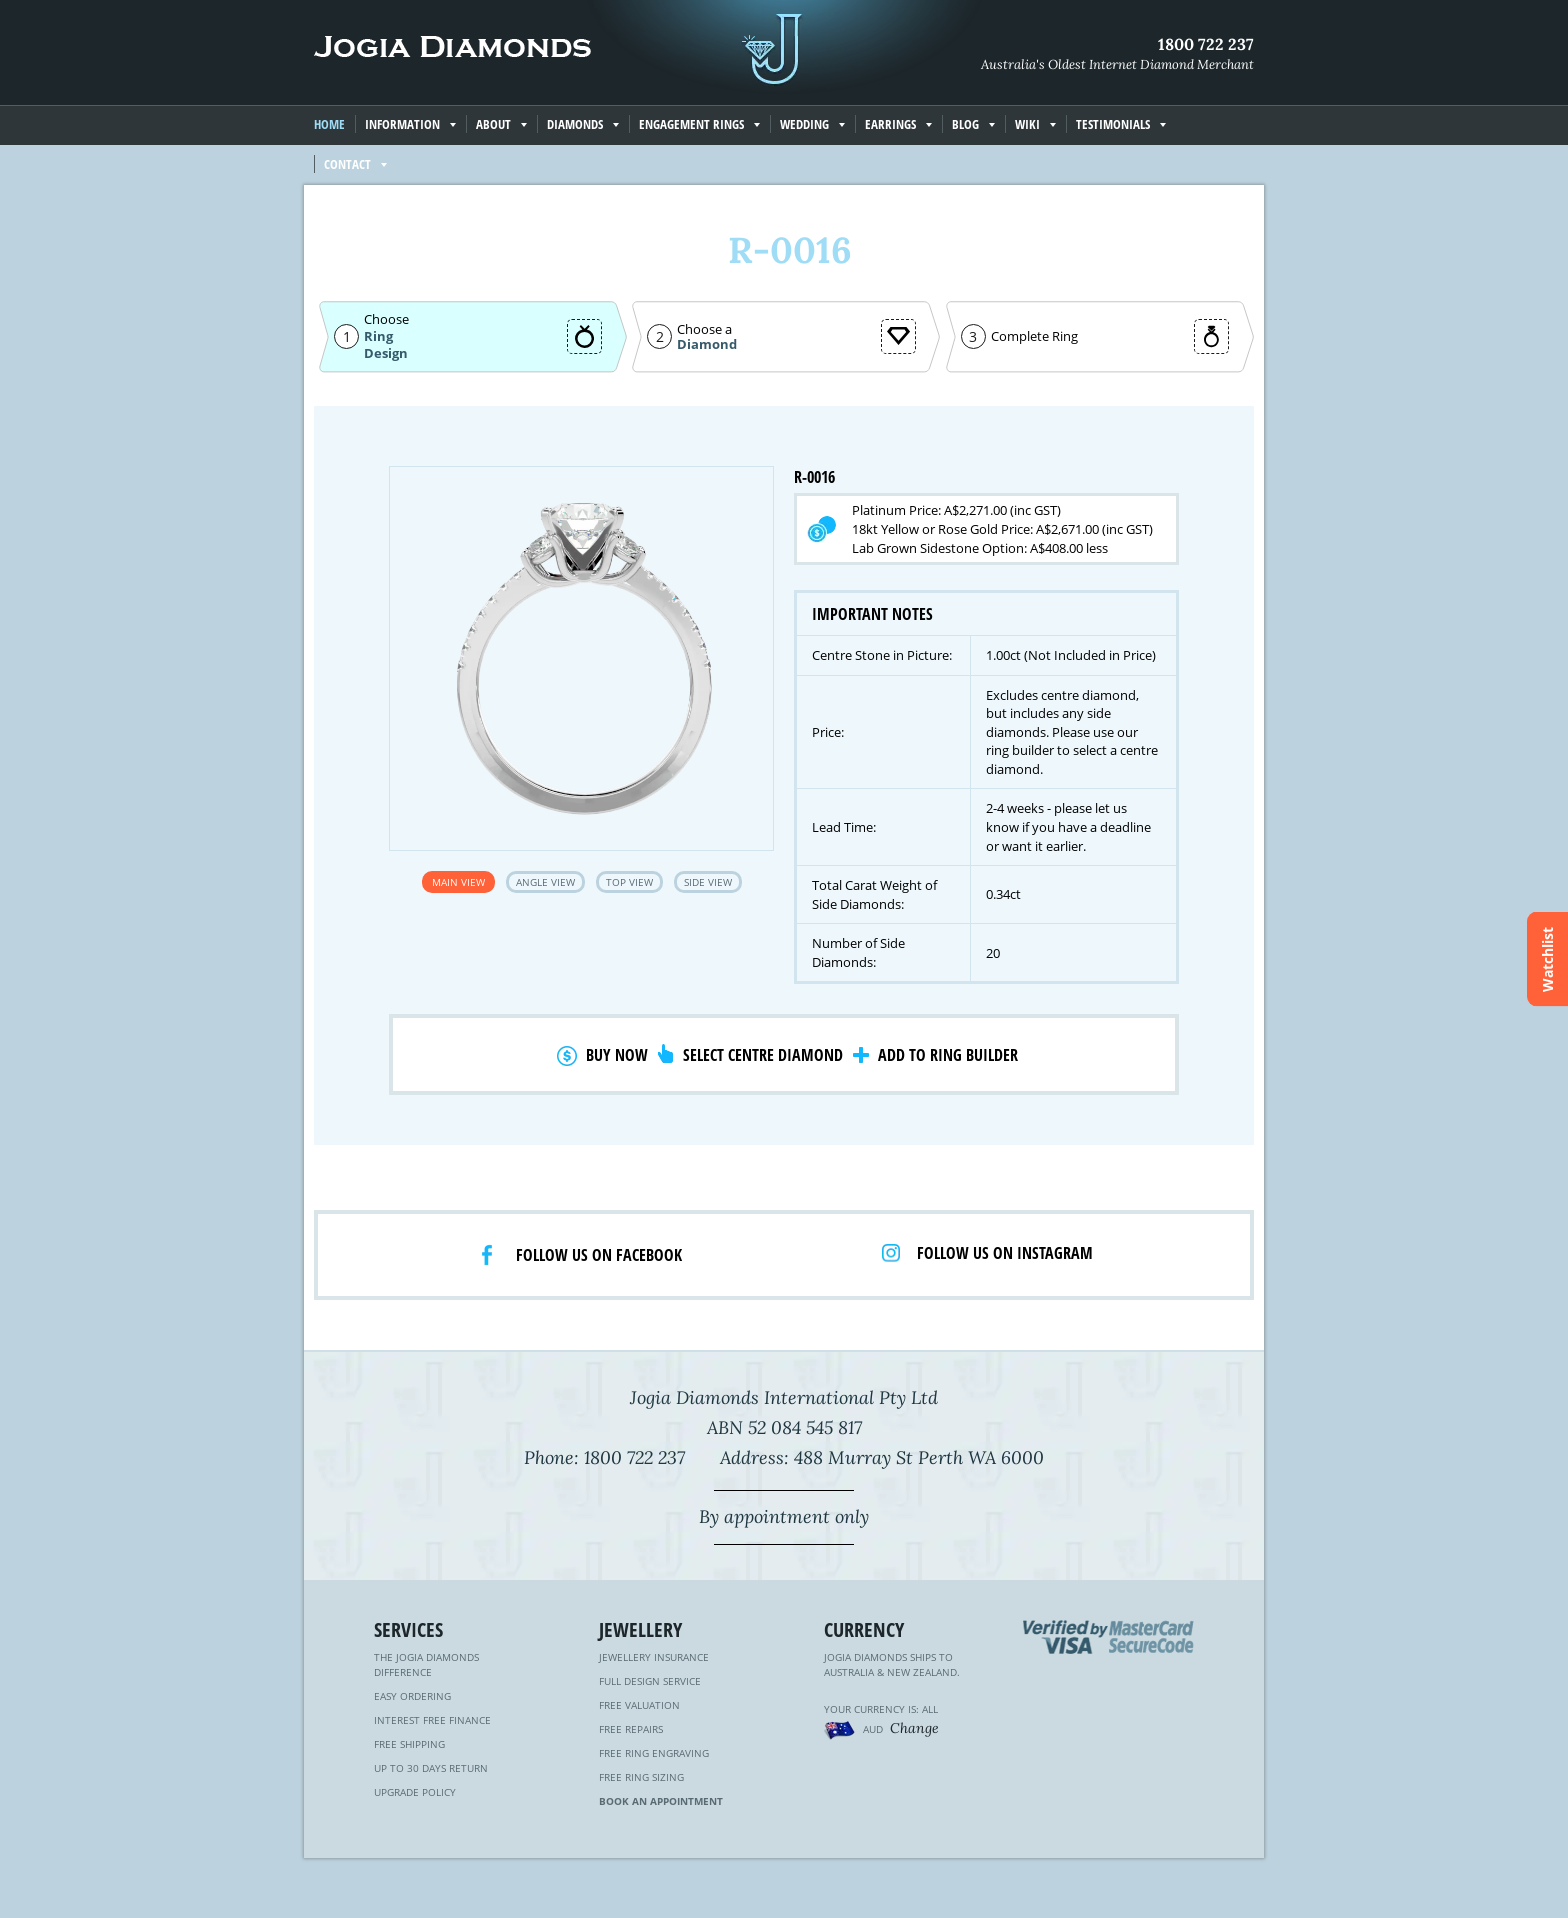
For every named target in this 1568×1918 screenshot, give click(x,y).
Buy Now (617, 1055)
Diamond (707, 344)
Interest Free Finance (432, 1720)
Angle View (545, 882)
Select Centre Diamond (763, 1055)
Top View (629, 882)
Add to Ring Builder (948, 1055)
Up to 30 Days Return (431, 1768)
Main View (458, 882)
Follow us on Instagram (1005, 1253)
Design (386, 353)
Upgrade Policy (415, 1792)
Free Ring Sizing (641, 1777)
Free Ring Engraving (654, 1753)
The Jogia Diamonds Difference (426, 1664)
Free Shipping (409, 1744)
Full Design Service (650, 1681)
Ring (378, 336)
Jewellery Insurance (654, 1657)
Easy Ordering (412, 1696)
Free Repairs (631, 1729)
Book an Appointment (661, 1801)
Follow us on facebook (599, 1255)
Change (914, 1728)
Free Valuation (639, 1705)
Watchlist (1547, 959)
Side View (708, 882)
